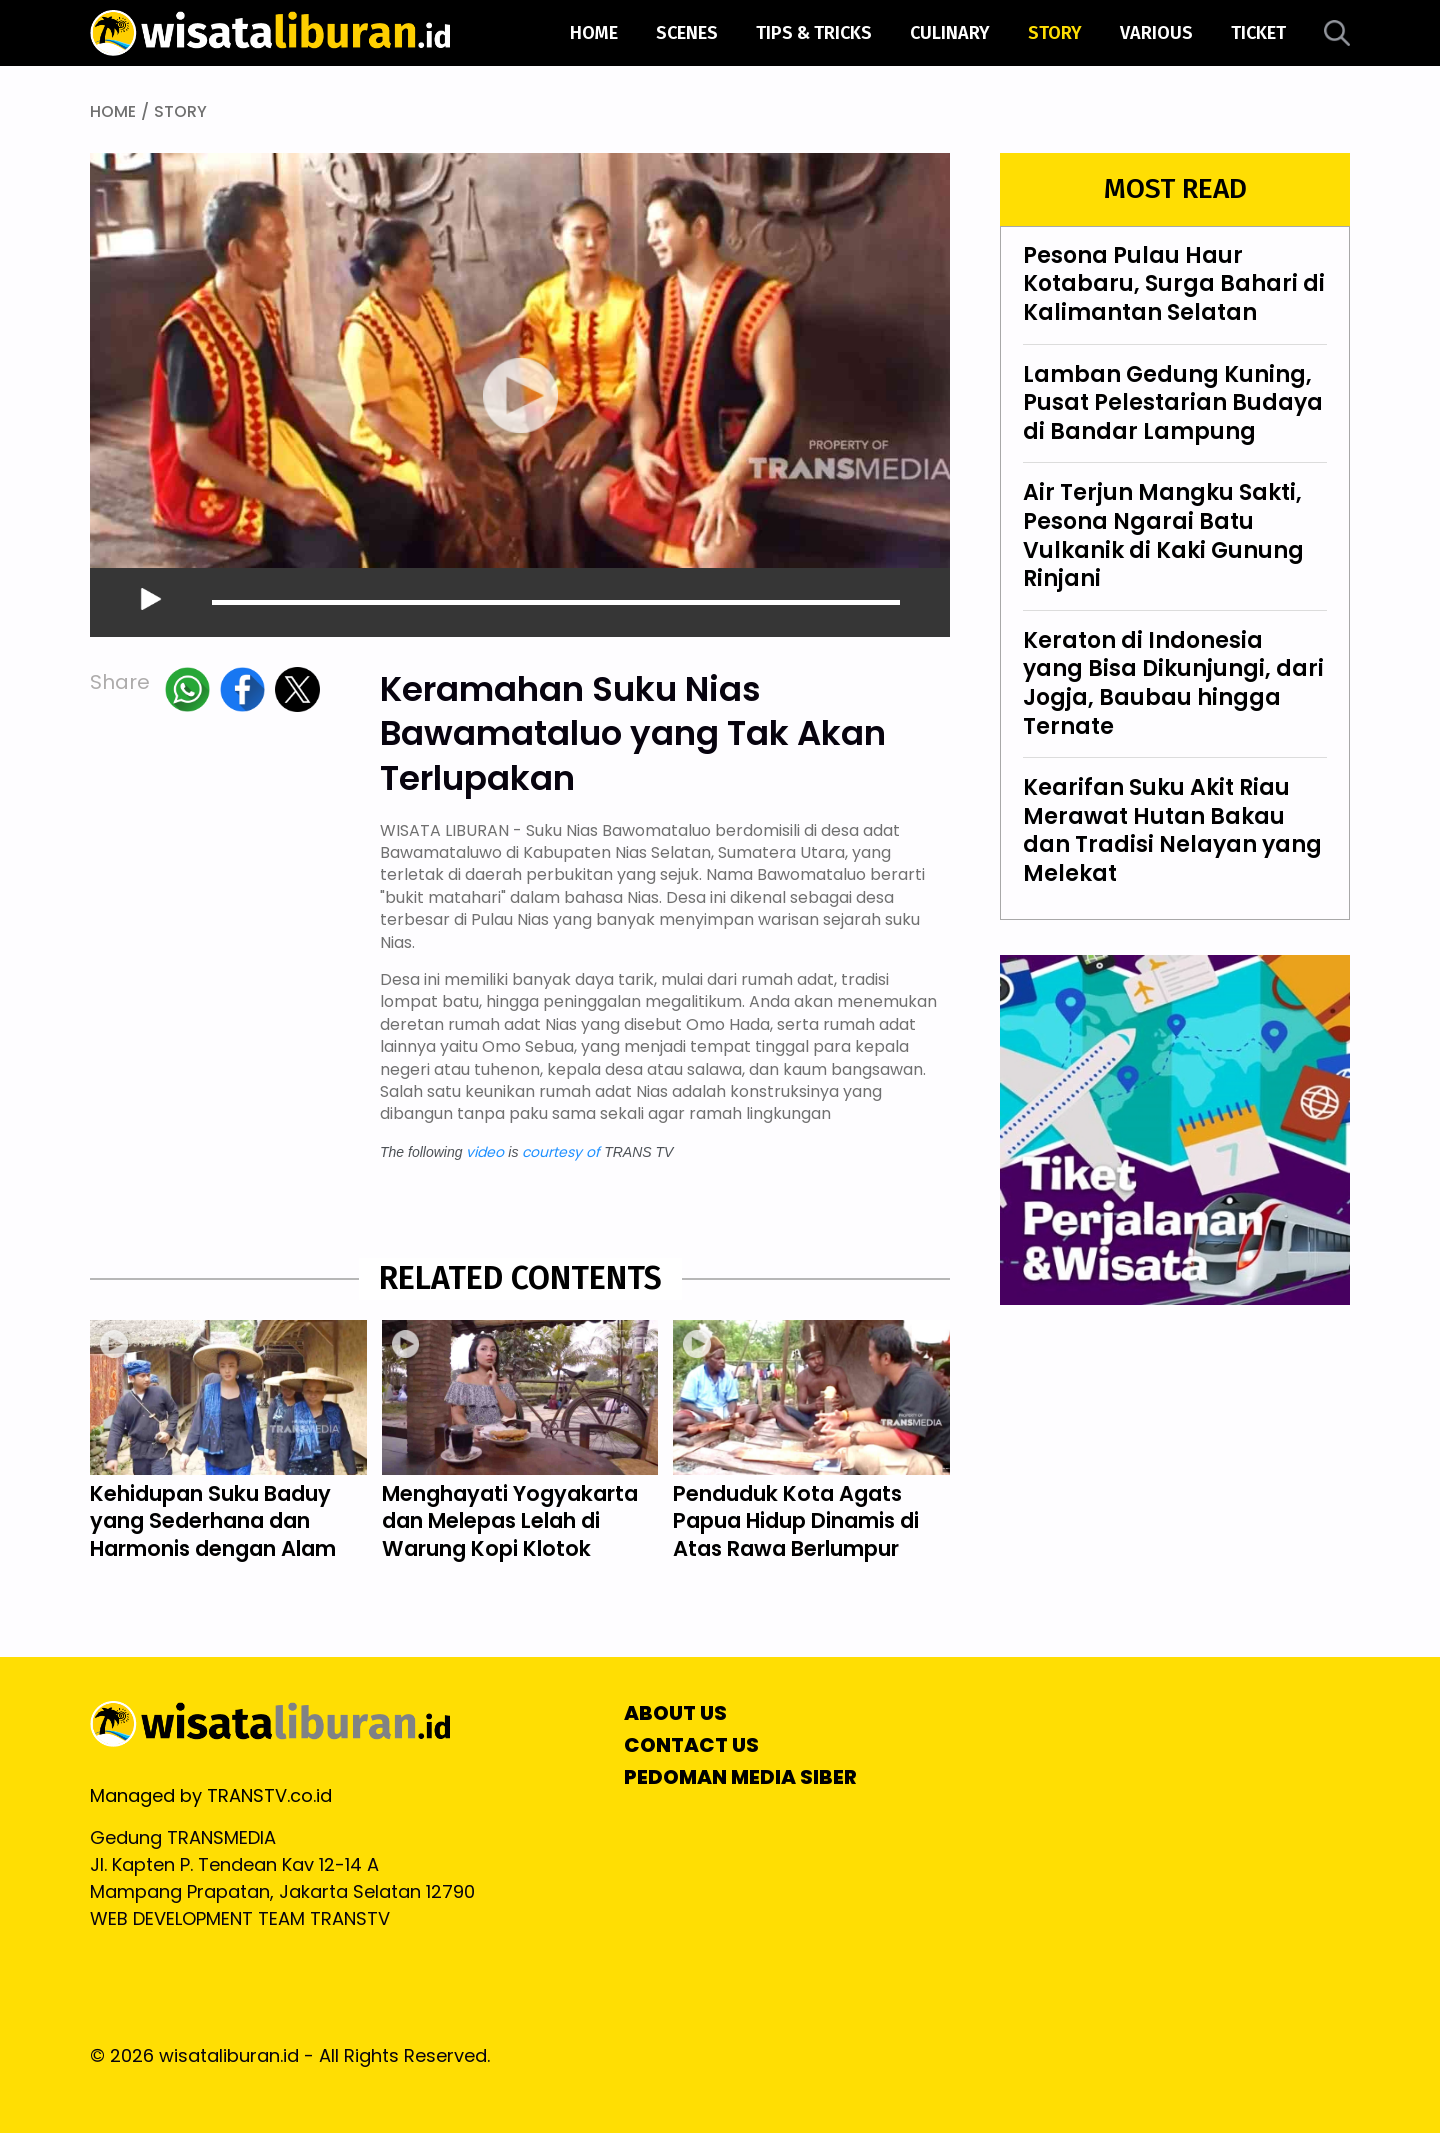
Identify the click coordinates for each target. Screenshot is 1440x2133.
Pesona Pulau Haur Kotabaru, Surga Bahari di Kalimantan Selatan (1174, 285)
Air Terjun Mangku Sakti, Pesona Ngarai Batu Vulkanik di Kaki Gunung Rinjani (1163, 535)
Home (594, 33)
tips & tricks (814, 33)
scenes (687, 33)
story (1055, 33)
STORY (180, 112)
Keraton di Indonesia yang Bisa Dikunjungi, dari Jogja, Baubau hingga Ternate (1173, 683)
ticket (1258, 33)
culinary (950, 33)
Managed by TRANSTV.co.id (211, 1795)
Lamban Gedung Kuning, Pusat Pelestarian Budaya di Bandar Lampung (1173, 403)
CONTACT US (691, 1745)
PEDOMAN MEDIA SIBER (740, 1777)
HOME (113, 112)
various (1156, 33)
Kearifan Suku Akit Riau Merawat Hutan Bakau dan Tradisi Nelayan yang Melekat (1172, 830)
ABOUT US (675, 1713)
